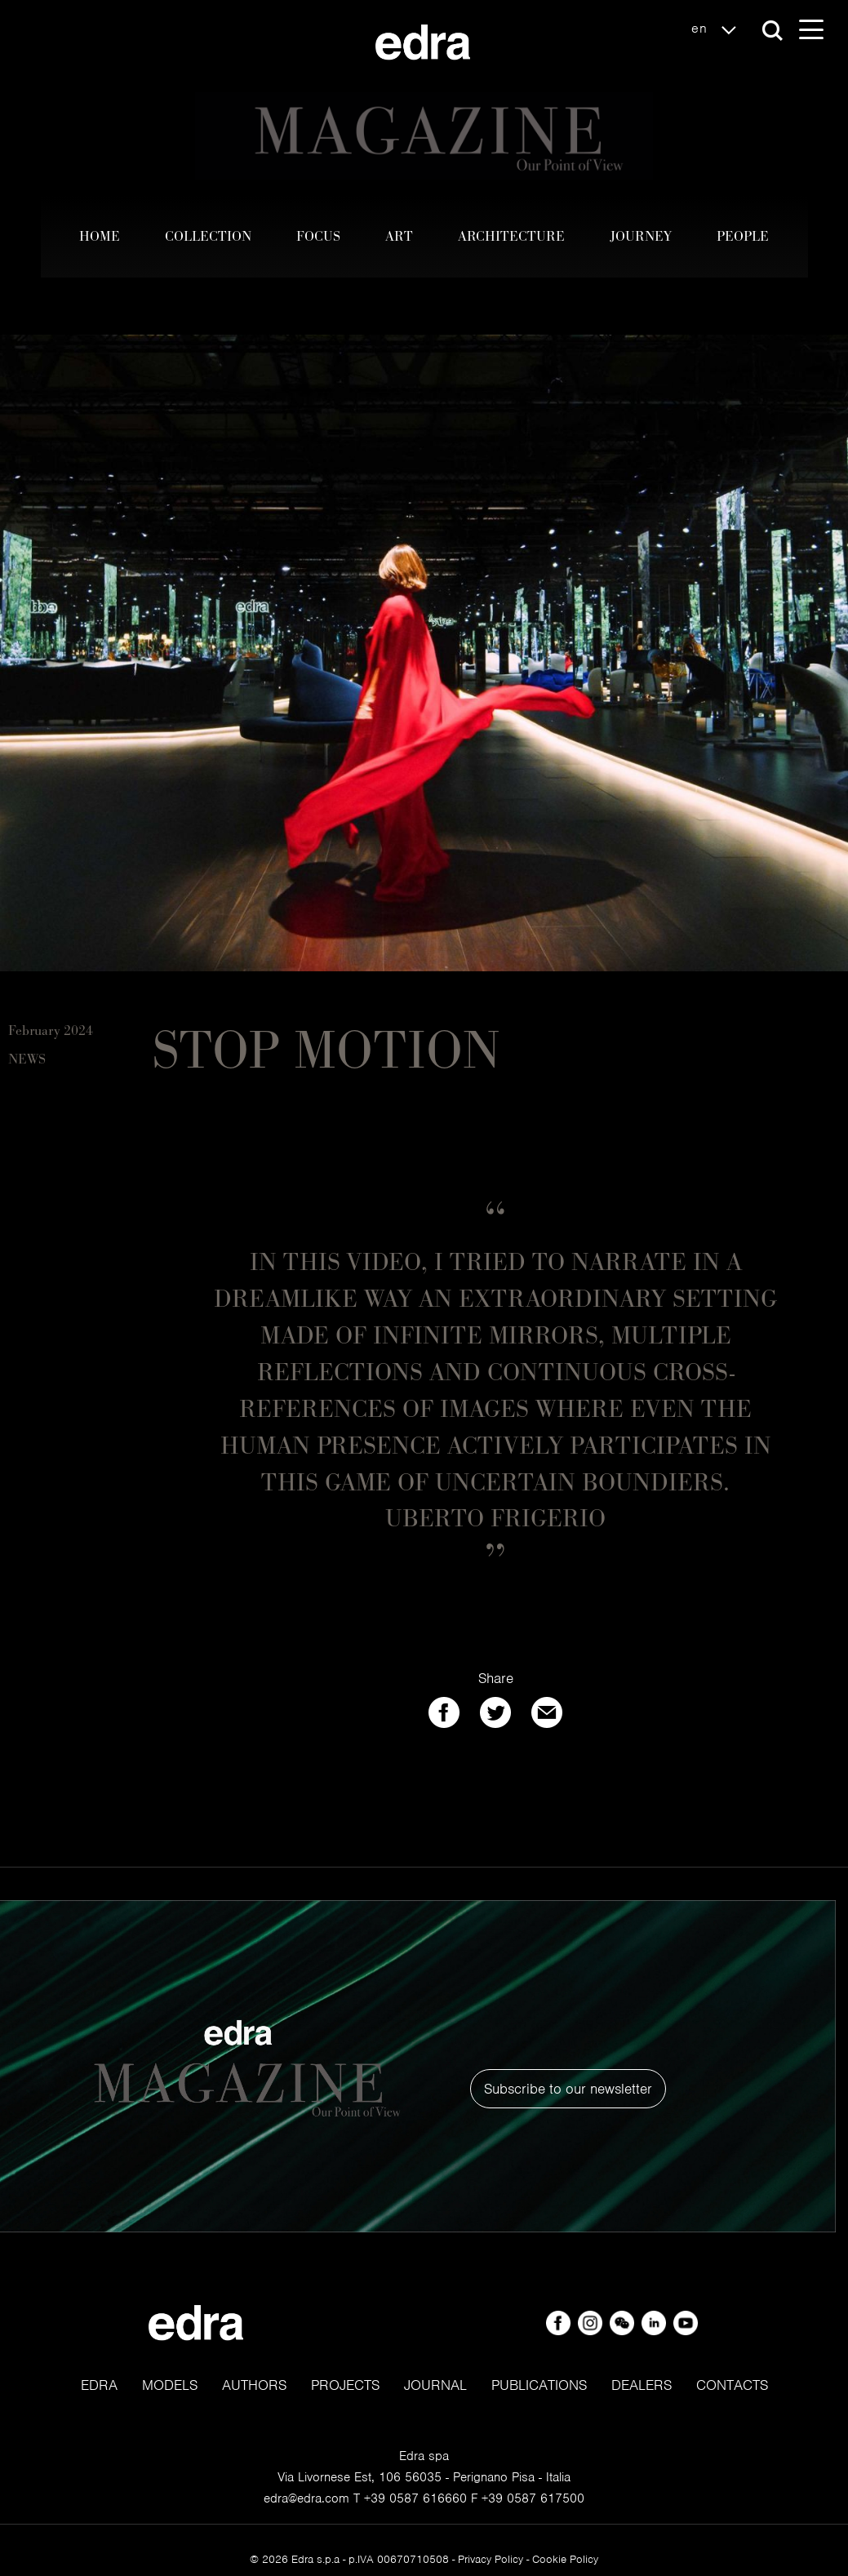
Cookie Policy (565, 2559)
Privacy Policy (490, 2559)
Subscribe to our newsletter (568, 2089)
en (718, 29)
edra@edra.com (306, 2498)
